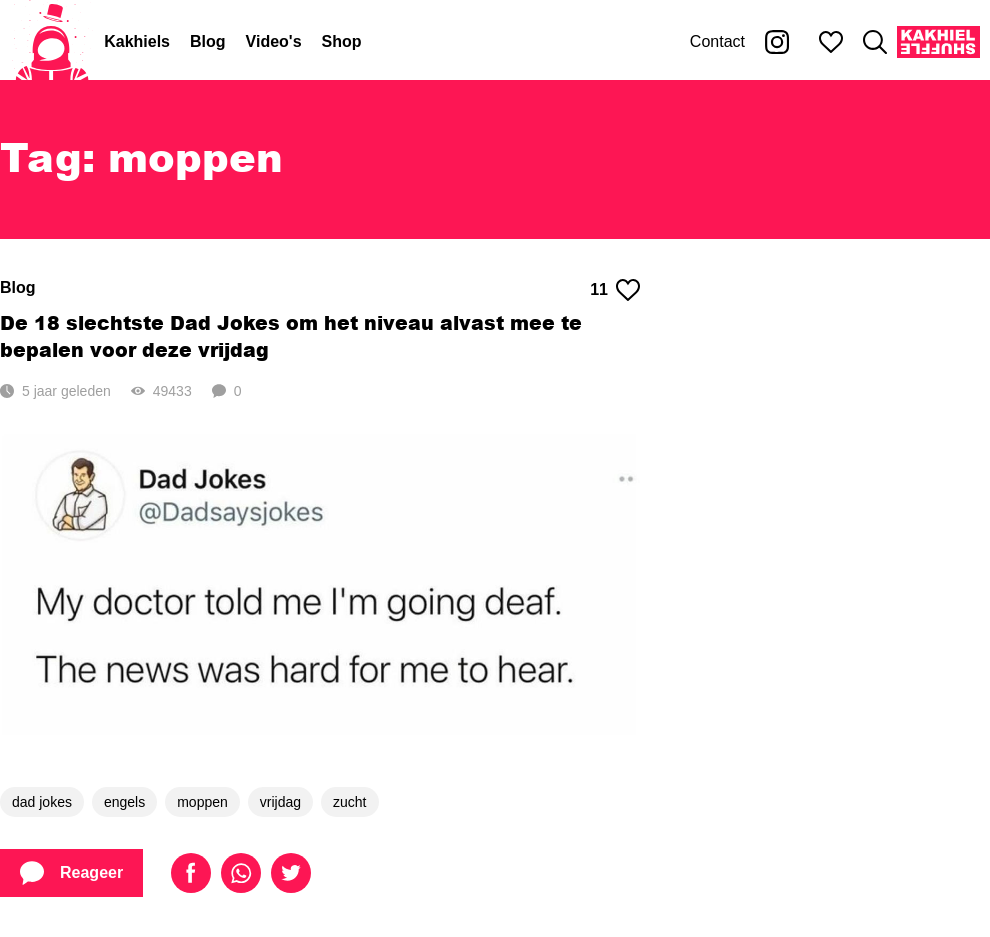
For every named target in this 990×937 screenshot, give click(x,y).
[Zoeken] (875, 42)
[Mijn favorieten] (831, 42)
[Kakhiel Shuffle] (938, 42)
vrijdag (280, 802)
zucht (349, 802)
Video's (274, 41)
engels (124, 802)
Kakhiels (137, 41)
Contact (717, 41)
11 (615, 290)
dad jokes (42, 802)
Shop (342, 41)
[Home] (52, 42)
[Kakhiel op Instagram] (777, 42)
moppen (202, 802)
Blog (208, 41)
